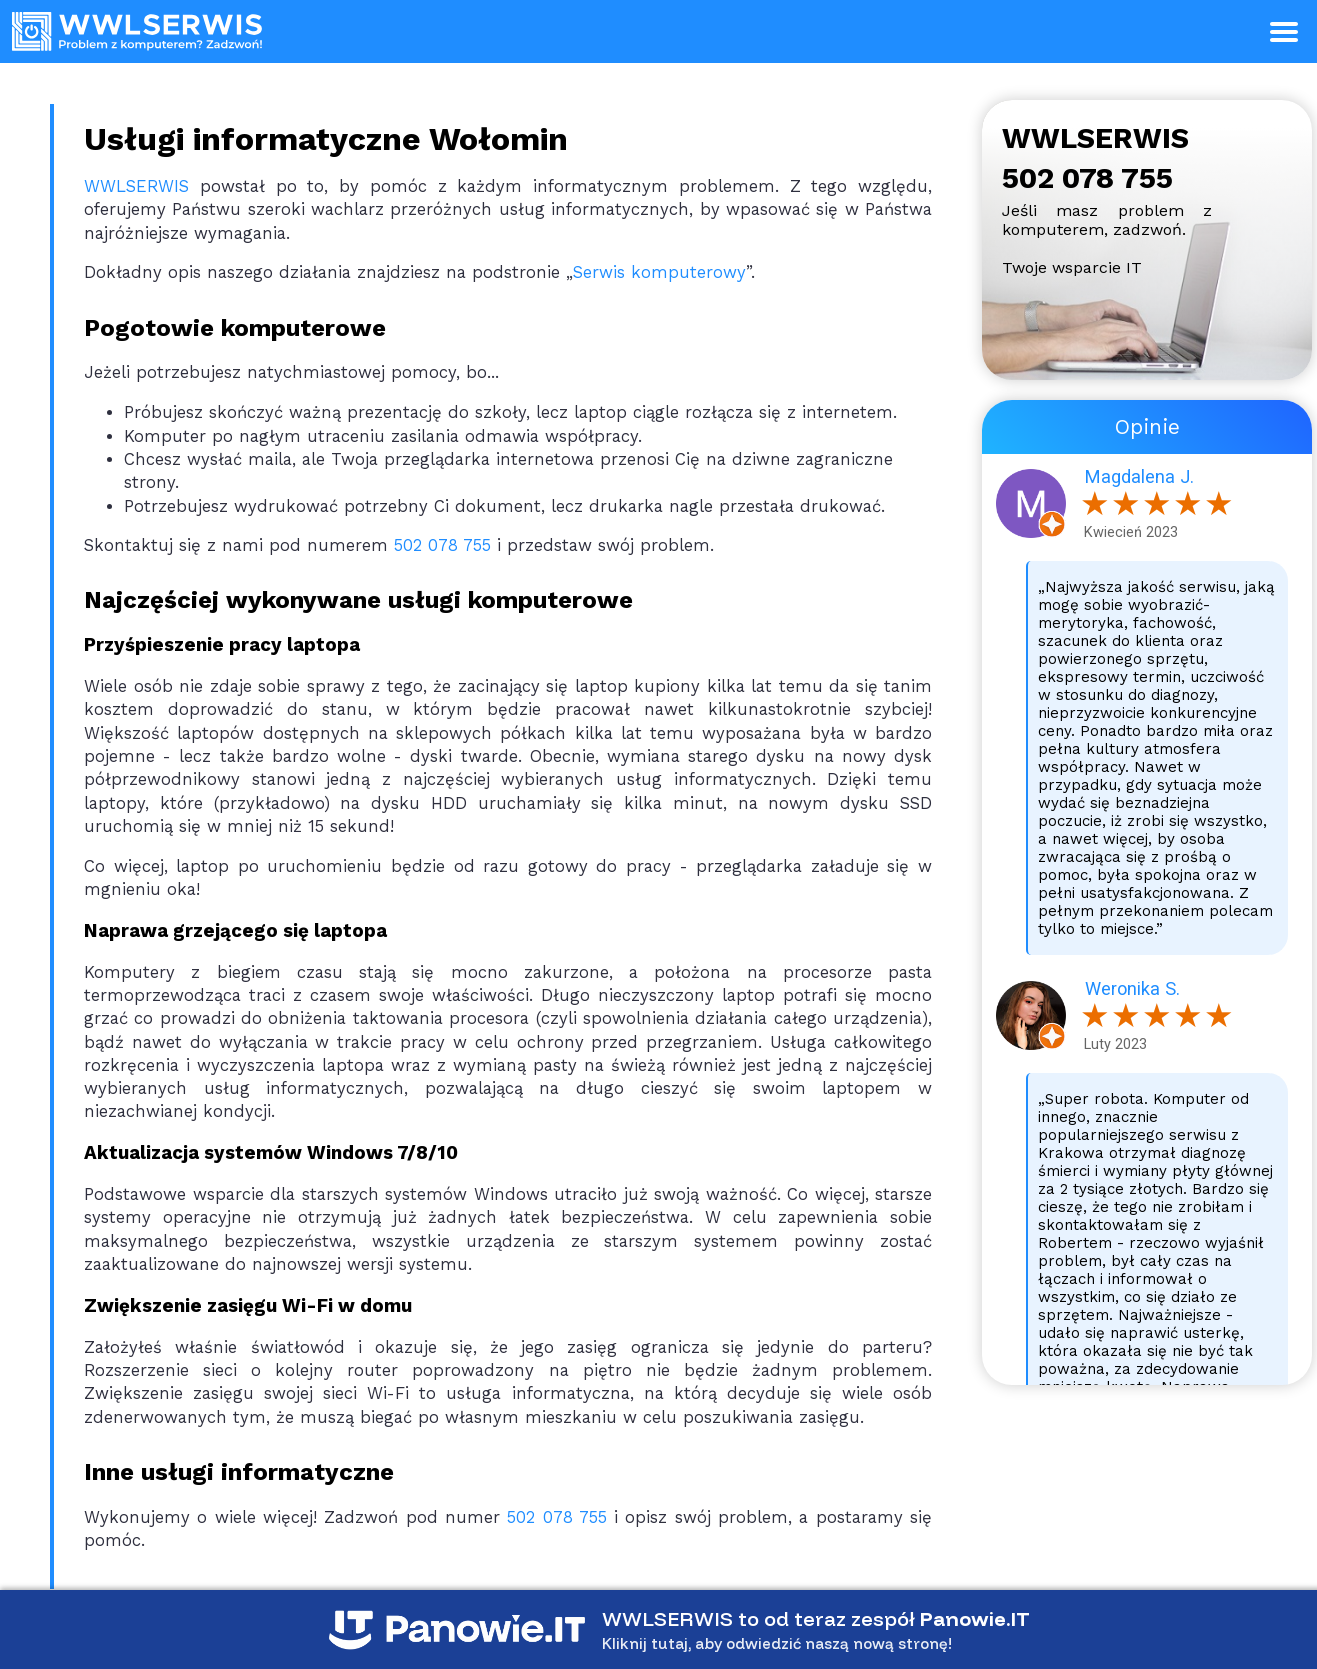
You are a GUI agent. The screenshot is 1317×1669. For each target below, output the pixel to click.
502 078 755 (442, 545)
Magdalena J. (1139, 476)
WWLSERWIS (136, 186)
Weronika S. (1132, 988)
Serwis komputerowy (659, 272)
